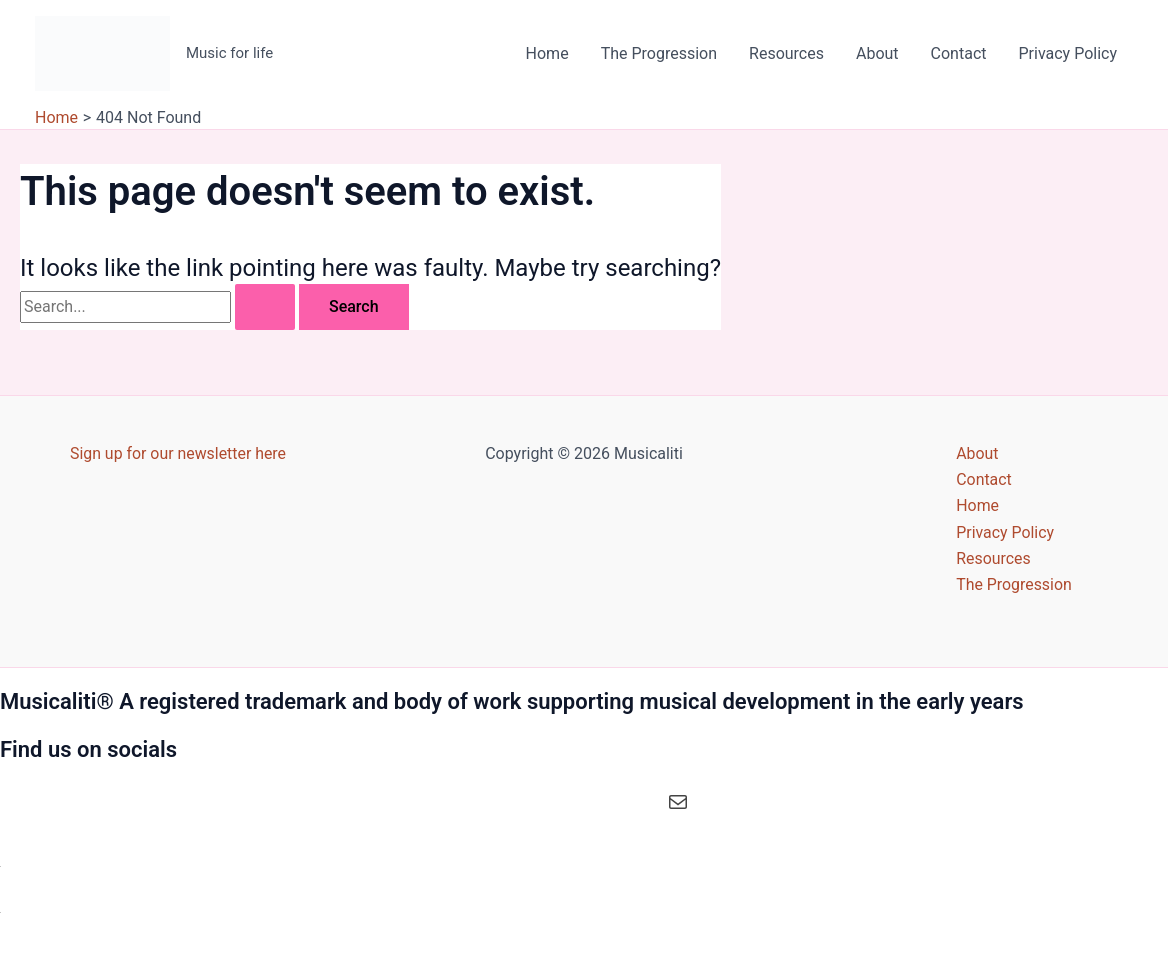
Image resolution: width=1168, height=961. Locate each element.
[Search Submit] (265, 307)
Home (547, 53)
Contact (959, 53)
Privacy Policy (1068, 53)
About (877, 53)
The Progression (659, 53)
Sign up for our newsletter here (178, 452)
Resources (786, 53)
